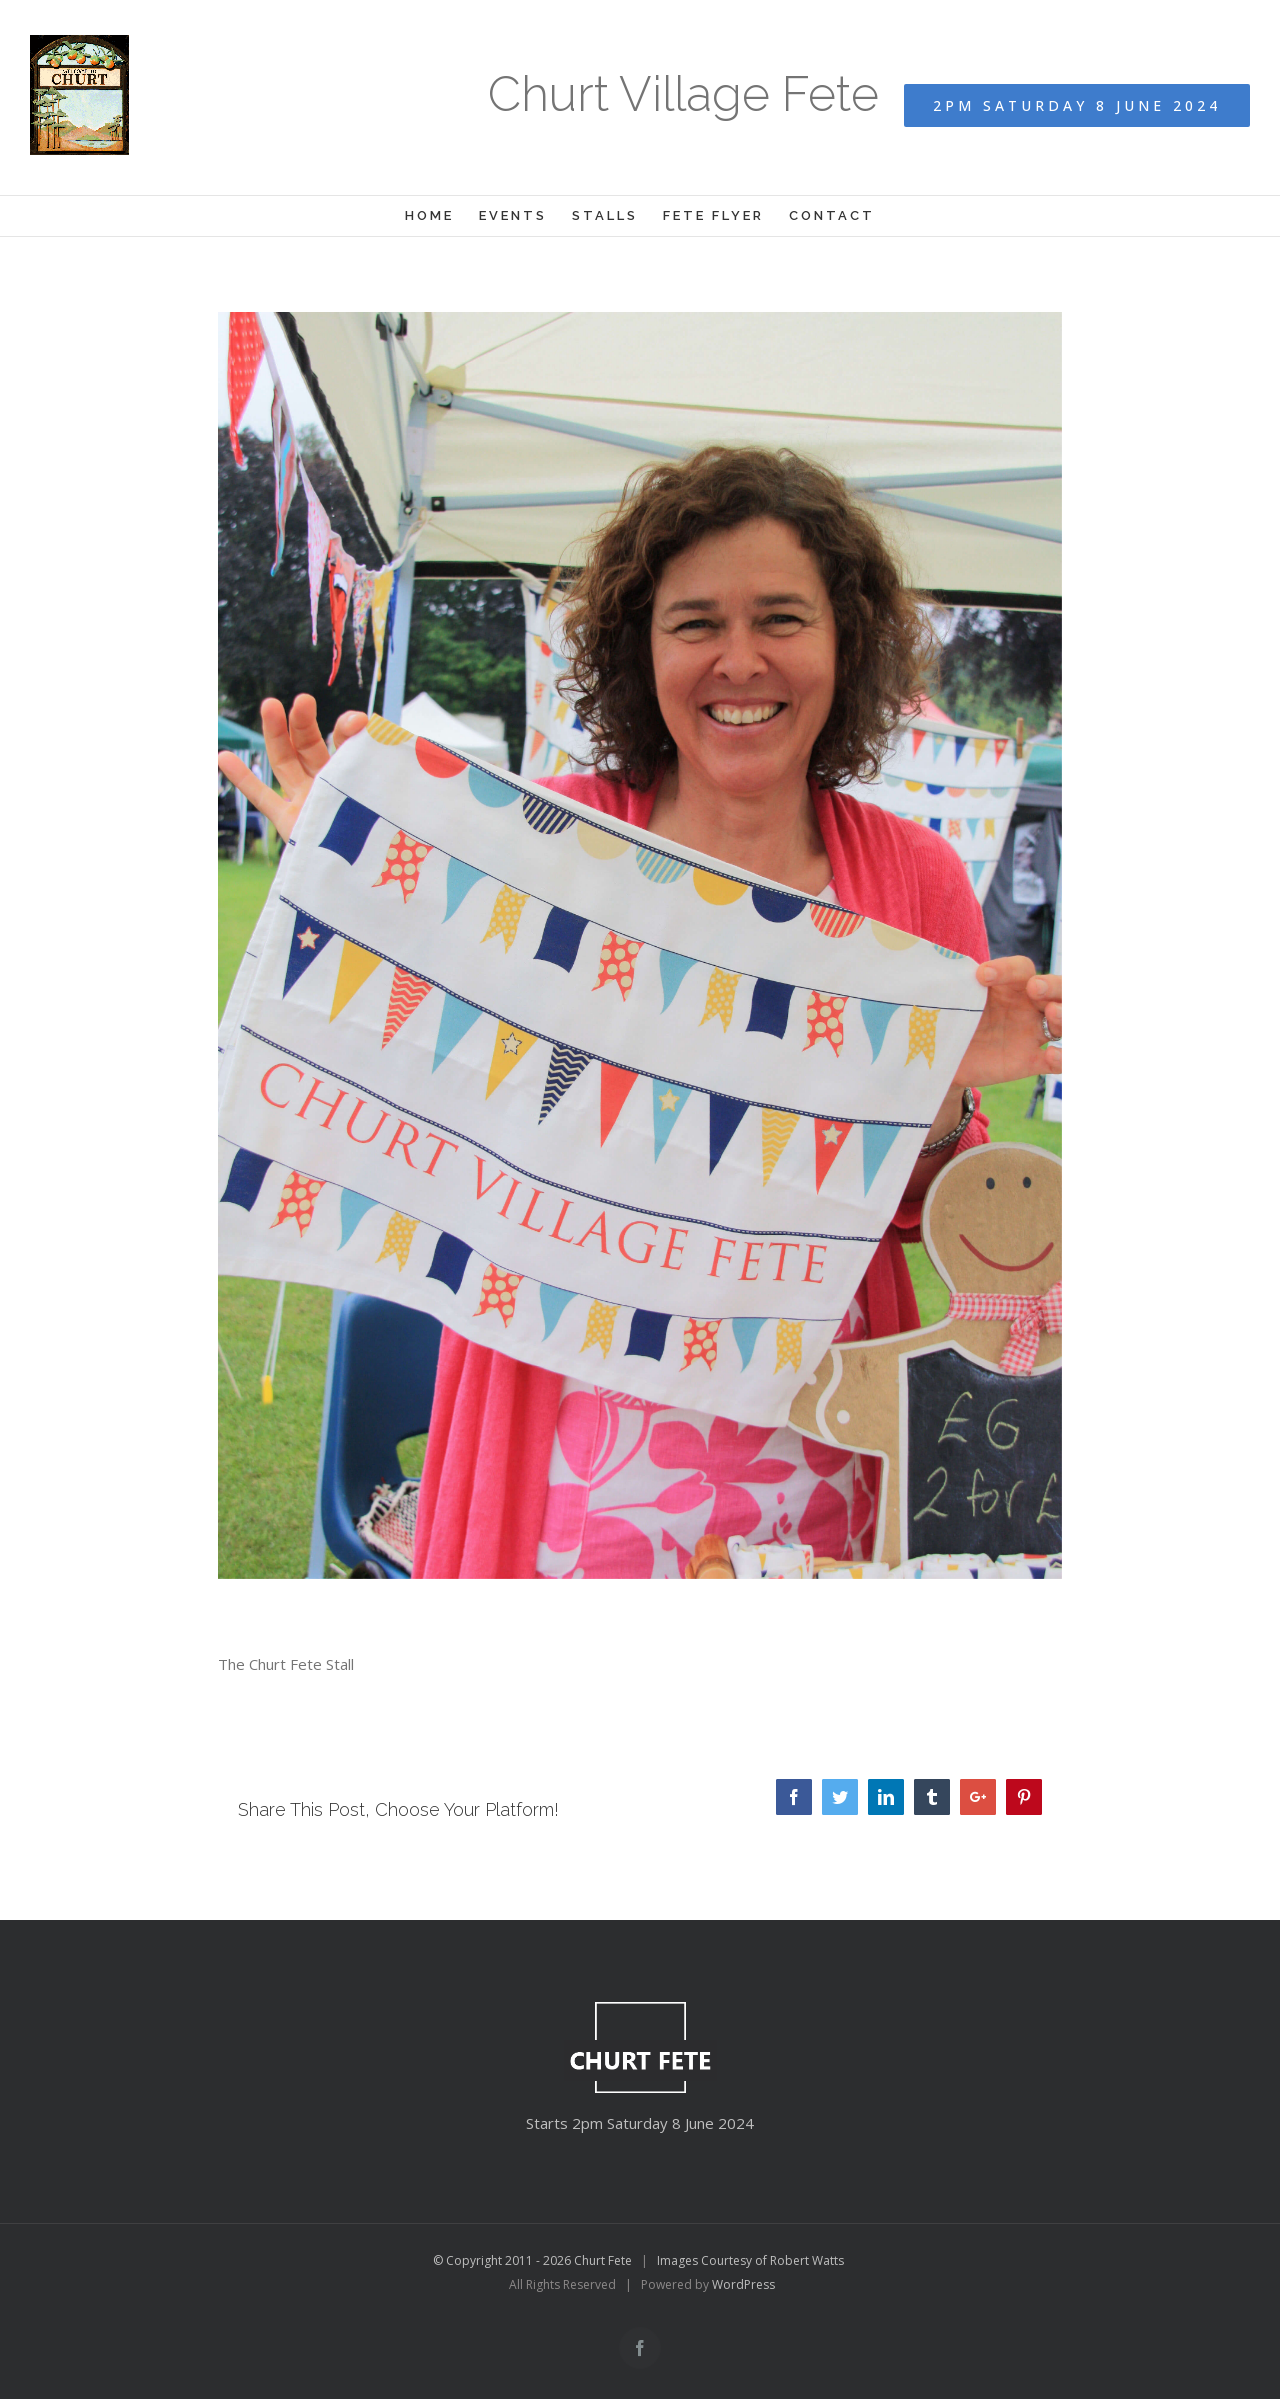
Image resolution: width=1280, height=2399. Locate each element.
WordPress (743, 2284)
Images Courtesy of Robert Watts (750, 2260)
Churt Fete (603, 2260)
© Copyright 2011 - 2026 (503, 2260)
